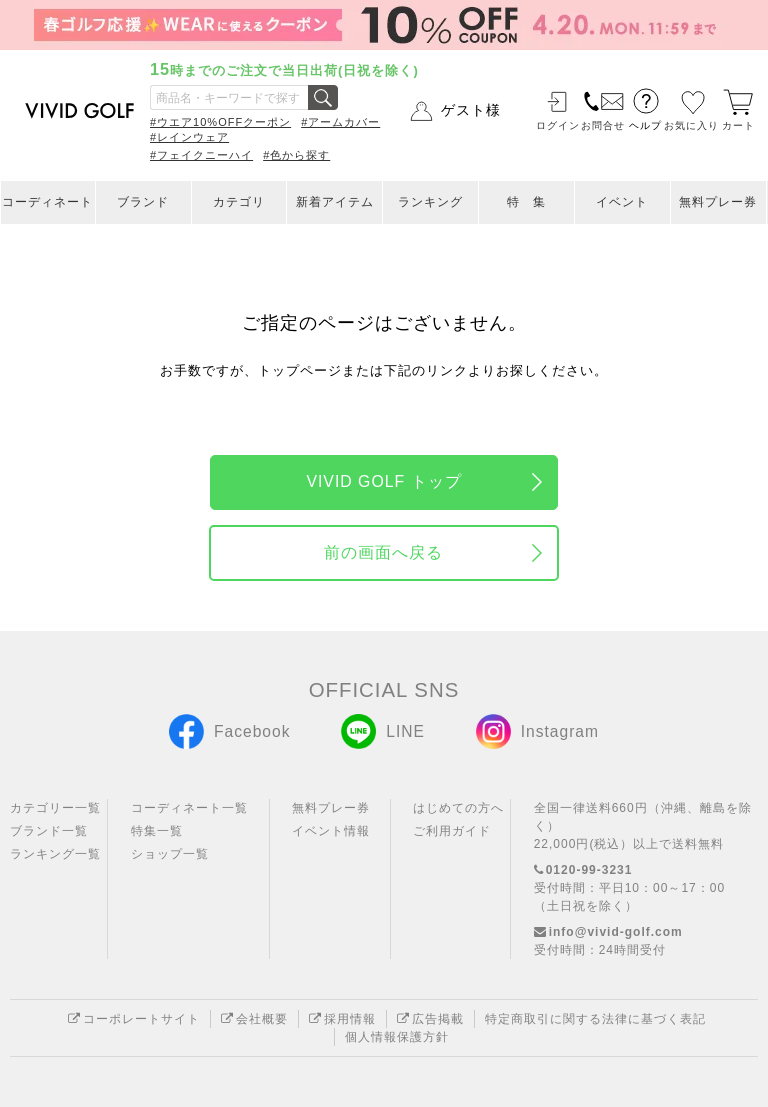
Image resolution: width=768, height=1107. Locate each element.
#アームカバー (340, 122)
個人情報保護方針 (397, 1037)
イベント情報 (331, 831)
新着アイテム (335, 202)
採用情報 (342, 1019)
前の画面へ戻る (383, 552)
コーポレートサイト (134, 1019)
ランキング (430, 202)
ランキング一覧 (55, 854)
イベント (622, 202)
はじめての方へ (458, 808)
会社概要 (254, 1019)
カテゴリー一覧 (55, 808)
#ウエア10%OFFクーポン (220, 122)
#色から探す (296, 155)
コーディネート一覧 (189, 808)
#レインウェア (189, 137)
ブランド (143, 202)
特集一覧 (157, 831)
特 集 (526, 202)
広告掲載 (430, 1019)
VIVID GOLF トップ (383, 481)
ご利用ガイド (452, 831)
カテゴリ (239, 202)
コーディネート (47, 202)
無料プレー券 (718, 202)
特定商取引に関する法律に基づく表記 (595, 1019)
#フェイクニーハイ (201, 155)
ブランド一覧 (49, 831)
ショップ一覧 (170, 854)
